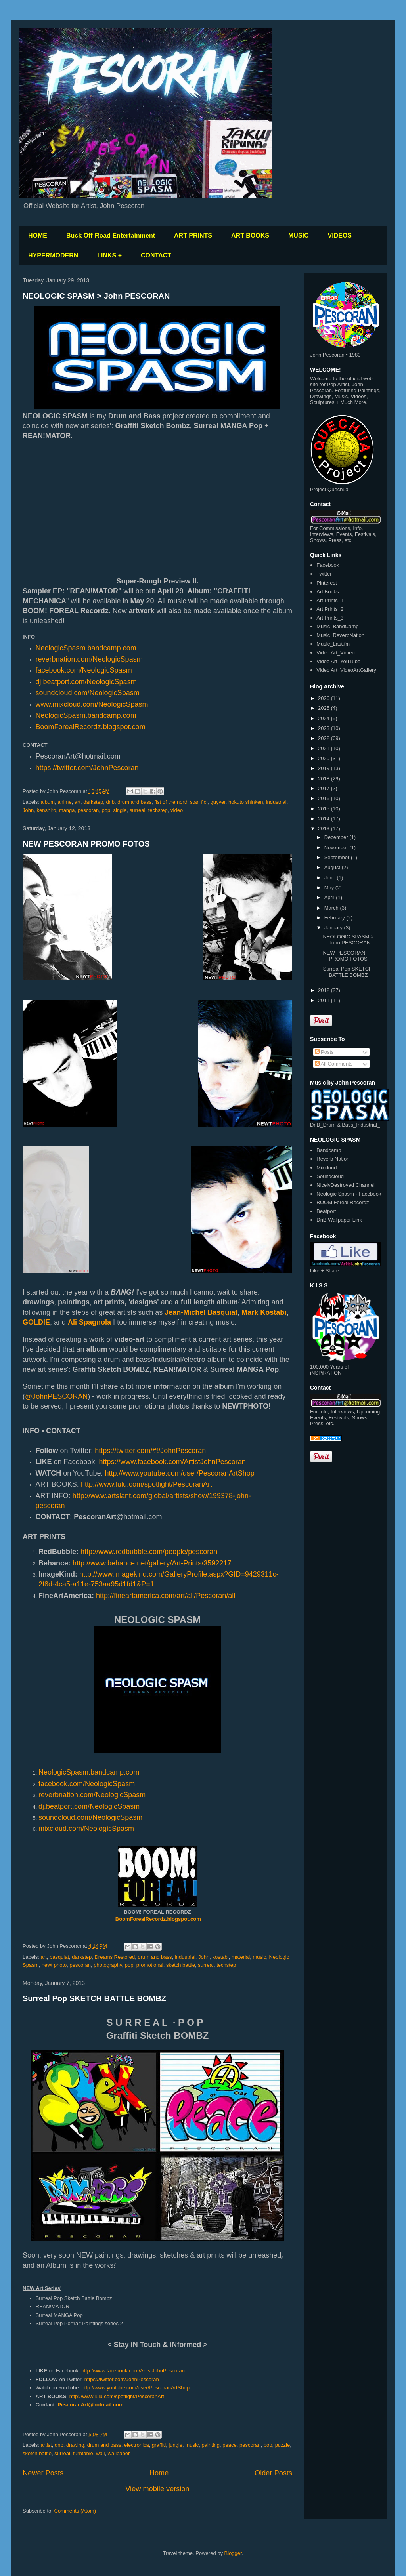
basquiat (59, 1957)
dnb (110, 802)
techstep (158, 810)
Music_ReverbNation (340, 635)
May (329, 887)
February (335, 918)
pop (106, 810)
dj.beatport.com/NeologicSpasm (86, 682)
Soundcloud (330, 1176)
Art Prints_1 (329, 600)
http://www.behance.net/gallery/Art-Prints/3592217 (152, 1563)
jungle (175, 2445)
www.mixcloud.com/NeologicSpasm (92, 704)
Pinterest (326, 583)
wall (100, 2453)
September (337, 857)
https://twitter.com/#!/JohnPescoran (150, 1451)
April (330, 897)
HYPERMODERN (53, 255)
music (259, 1957)
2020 (324, 758)
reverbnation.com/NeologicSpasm (89, 659)
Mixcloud (326, 1168)
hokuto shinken (245, 802)
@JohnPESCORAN (56, 1396)
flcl (204, 802)
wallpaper (119, 2453)
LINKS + (109, 255)
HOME (37, 235)
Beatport (326, 1211)
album (48, 802)
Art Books (327, 592)
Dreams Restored (114, 1957)
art (77, 802)
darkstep (93, 802)
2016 (324, 798)
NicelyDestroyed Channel (345, 1185)
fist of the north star (177, 802)
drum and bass (134, 802)
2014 (324, 819)
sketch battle (180, 1965)
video (176, 810)
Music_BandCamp (337, 626)
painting (211, 2445)
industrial (276, 802)
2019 (324, 768)
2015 (324, 809)
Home (159, 2473)
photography (108, 1965)
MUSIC (298, 235)
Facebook (327, 565)
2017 (324, 788)
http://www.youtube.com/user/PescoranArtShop (180, 1473)
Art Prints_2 (329, 609)
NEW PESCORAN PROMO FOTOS (86, 843)
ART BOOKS (250, 235)
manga (67, 810)
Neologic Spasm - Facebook (348, 1194)
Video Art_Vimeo (335, 653)
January (334, 927)
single (119, 810)
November (337, 847)
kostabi (221, 1957)
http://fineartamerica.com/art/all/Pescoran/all (165, 1596)
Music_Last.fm (333, 644)
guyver (217, 802)
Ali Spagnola (89, 1322)
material (241, 1957)
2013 (324, 828)
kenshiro (46, 810)
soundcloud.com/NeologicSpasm (88, 693)
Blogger (233, 2553)
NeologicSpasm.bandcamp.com (86, 715)
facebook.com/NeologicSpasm (84, 670)
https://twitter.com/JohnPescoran (87, 768)
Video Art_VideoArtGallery (346, 670)
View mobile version (157, 2489)
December (337, 837)
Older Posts (273, 2473)
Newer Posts (43, 2473)
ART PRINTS (193, 235)
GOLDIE (36, 1322)
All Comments (334, 1064)
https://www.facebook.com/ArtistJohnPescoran (172, 1462)
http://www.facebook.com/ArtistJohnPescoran (133, 2371)
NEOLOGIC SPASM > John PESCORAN (96, 296)
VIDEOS (340, 235)
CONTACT (156, 255)
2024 (324, 718)
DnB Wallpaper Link (339, 1220)
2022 (324, 738)
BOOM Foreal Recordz (342, 1202)
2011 (324, 1000)
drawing (75, 2445)
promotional (149, 1965)
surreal (138, 810)
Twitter (323, 574)
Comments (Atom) (75, 2511)
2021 (324, 748)
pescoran (88, 810)
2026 (324, 698)
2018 (324, 779)
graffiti (159, 2445)
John (28, 810)
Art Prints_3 (329, 618)
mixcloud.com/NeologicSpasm (86, 1828)
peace (229, 2445)
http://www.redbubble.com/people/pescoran (148, 1552)
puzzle (282, 2445)
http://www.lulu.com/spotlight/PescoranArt (147, 1484)
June (330, 878)
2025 (324, 708)
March (332, 908)
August (333, 867)
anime (64, 802)
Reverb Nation (332, 1159)
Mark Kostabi (263, 1312)
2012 (324, 990)
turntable (83, 2453)
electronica (136, 2445)
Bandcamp (328, 1150)
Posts (324, 1052)
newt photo (54, 1965)
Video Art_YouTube (338, 661)
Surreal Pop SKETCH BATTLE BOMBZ (94, 1998)
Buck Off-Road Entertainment (110, 235)
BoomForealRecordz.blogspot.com (91, 727)
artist (46, 2445)
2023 (324, 728)
